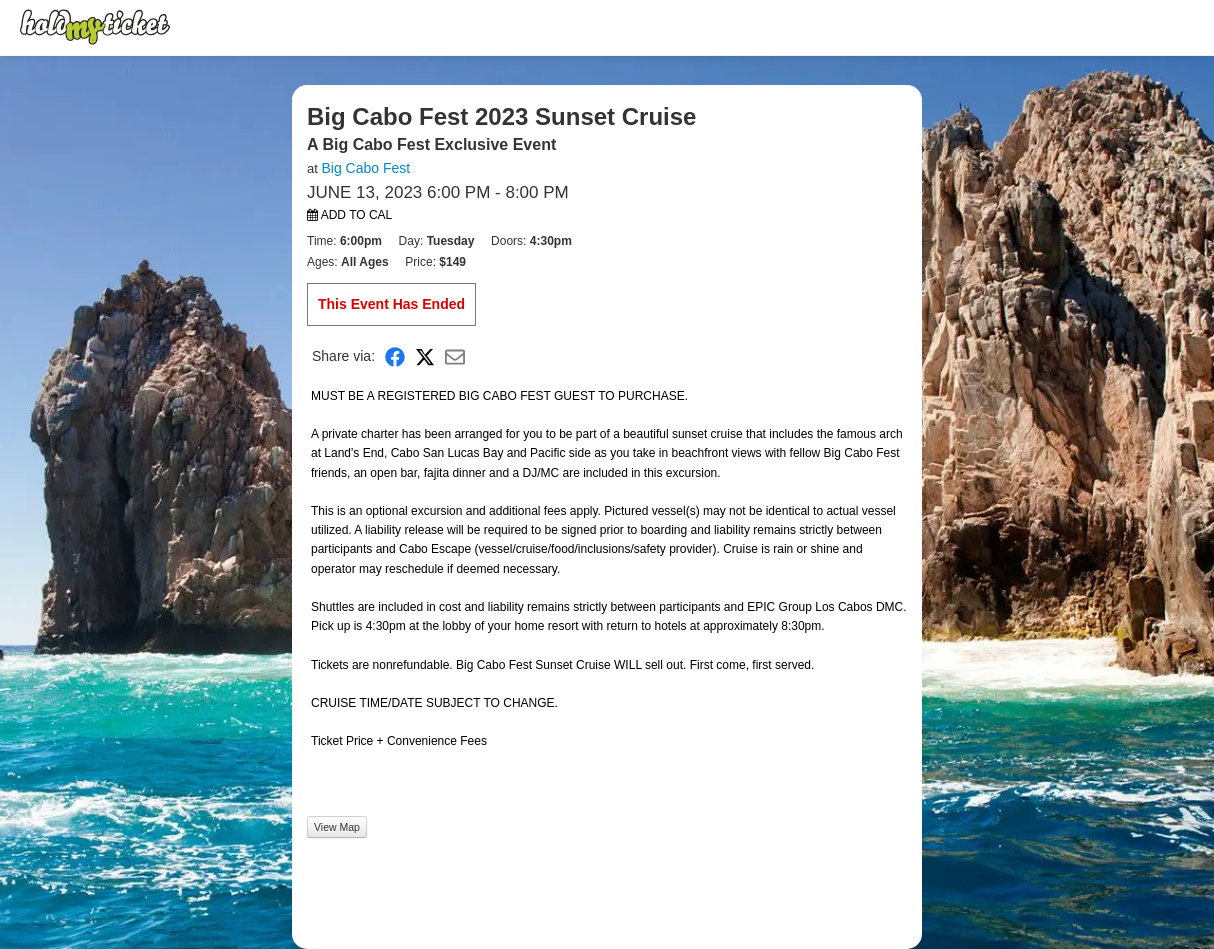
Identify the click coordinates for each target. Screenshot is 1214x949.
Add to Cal (349, 215)
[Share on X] (425, 356)
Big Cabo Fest (365, 168)
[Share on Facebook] (395, 356)
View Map (337, 827)
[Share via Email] (455, 356)
